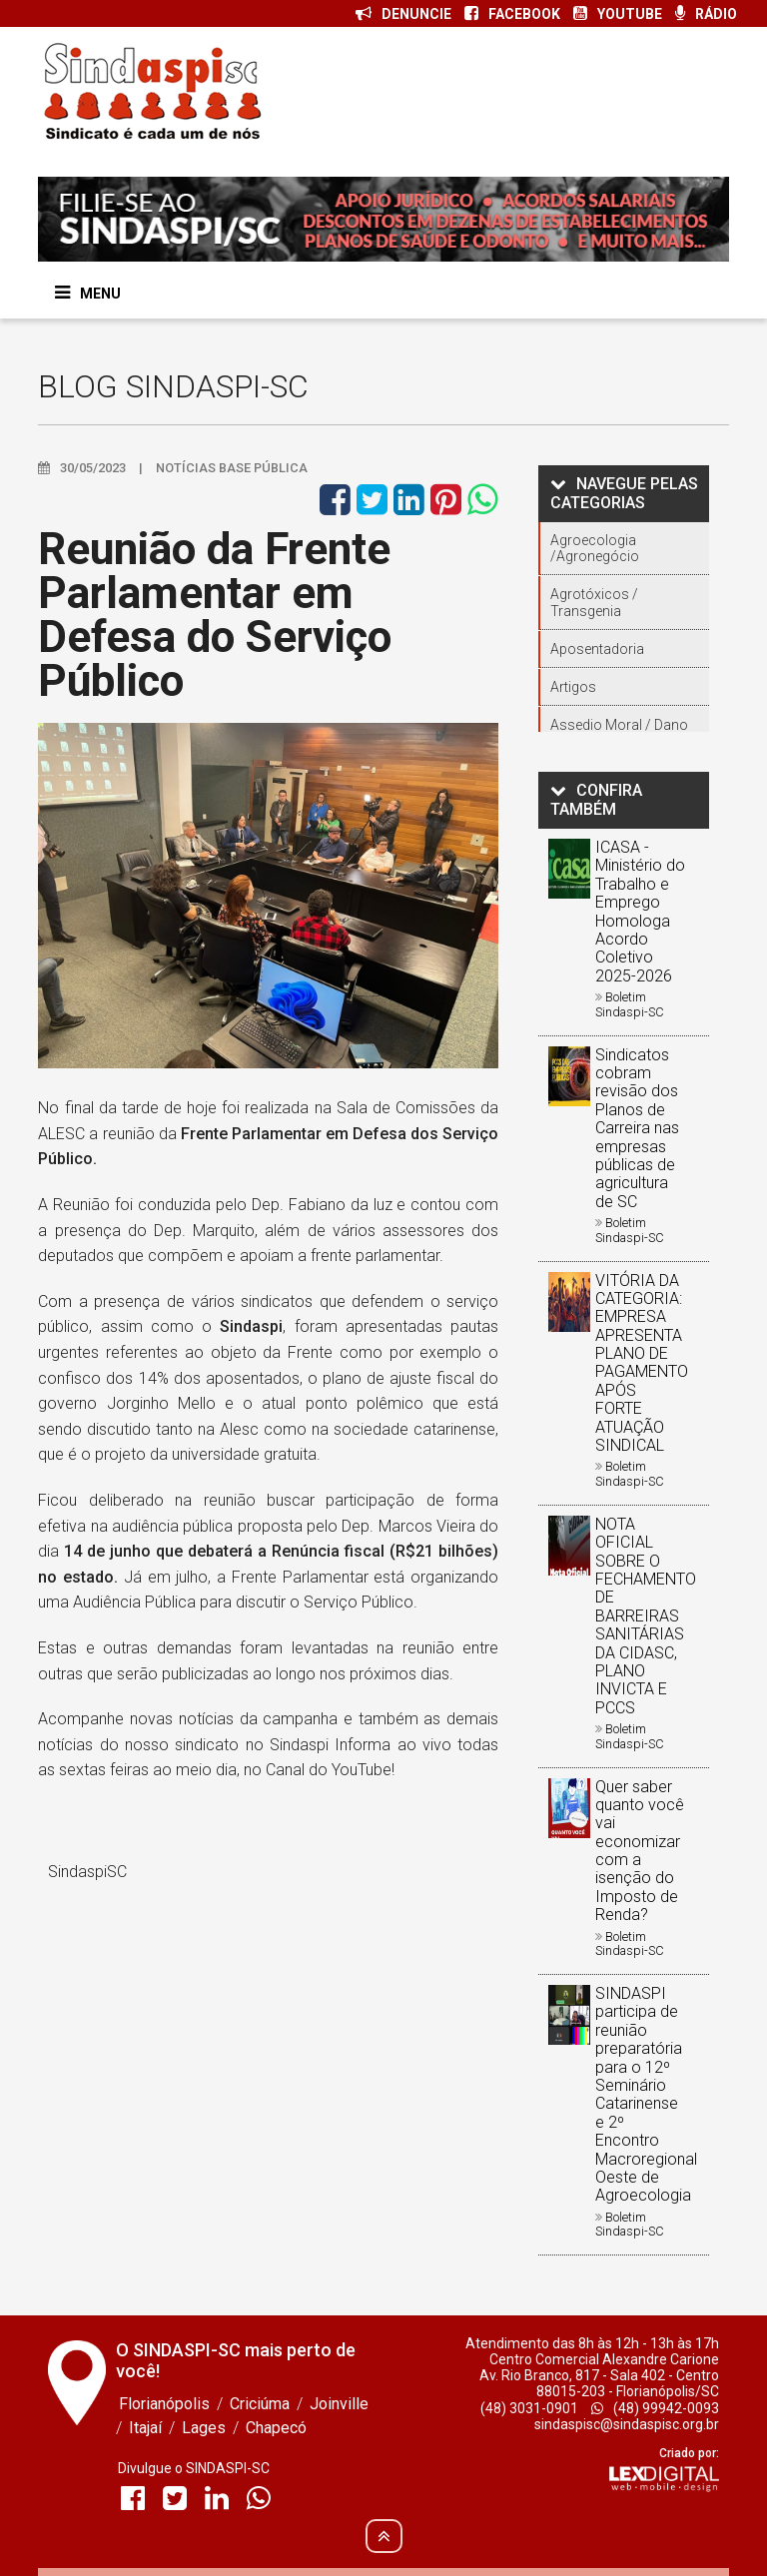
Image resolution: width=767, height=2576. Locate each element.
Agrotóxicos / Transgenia (594, 602)
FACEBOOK (512, 14)
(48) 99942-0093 (655, 2408)
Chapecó (276, 2427)
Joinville (339, 2403)
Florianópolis (164, 2403)
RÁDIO (706, 14)
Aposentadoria (597, 649)
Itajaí (145, 2427)
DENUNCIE (403, 14)
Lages (204, 2427)
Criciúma (260, 2403)
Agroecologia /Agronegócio (594, 548)
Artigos (573, 687)
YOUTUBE (617, 14)
